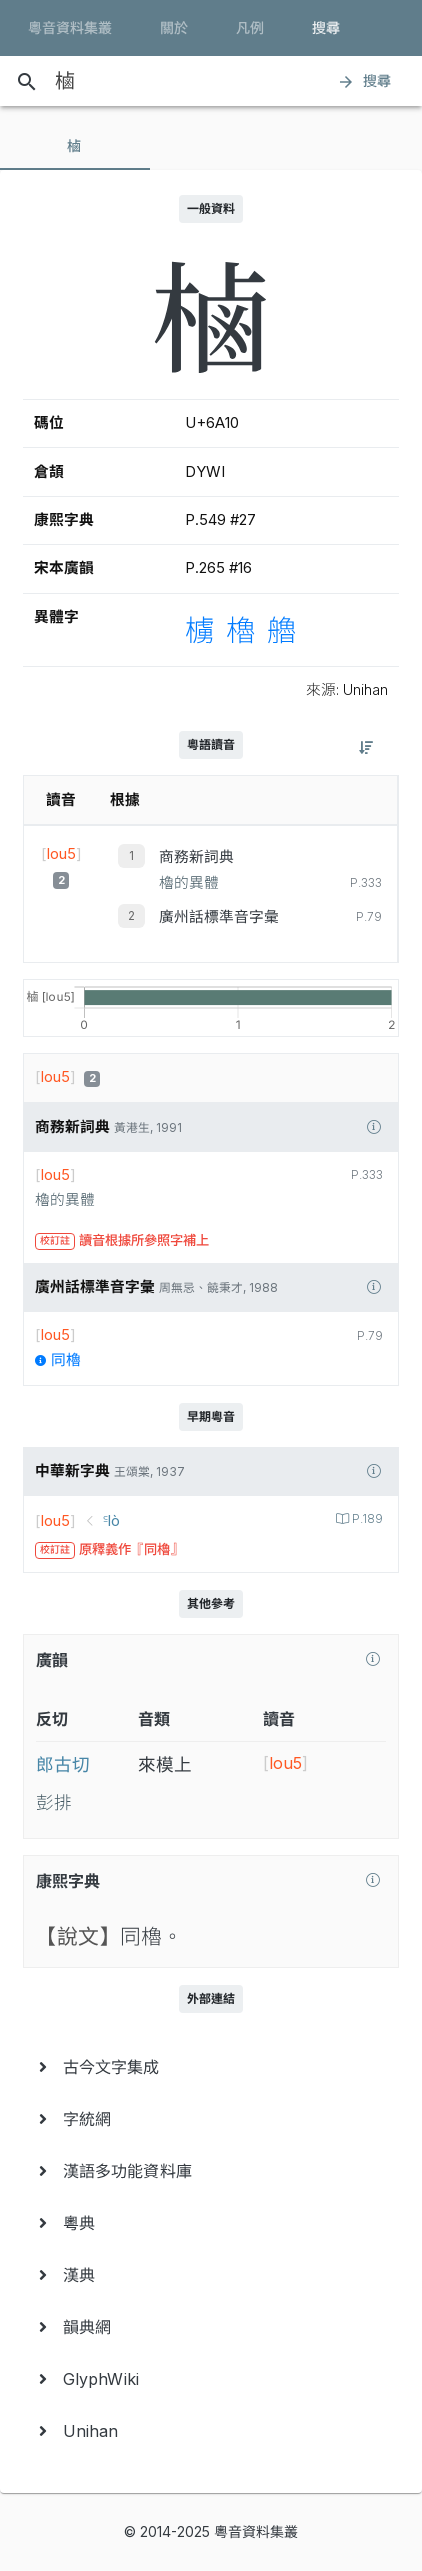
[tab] (75, 146)
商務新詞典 (196, 857)
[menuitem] (211, 2067)
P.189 (366, 1519)
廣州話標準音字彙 (219, 917)
